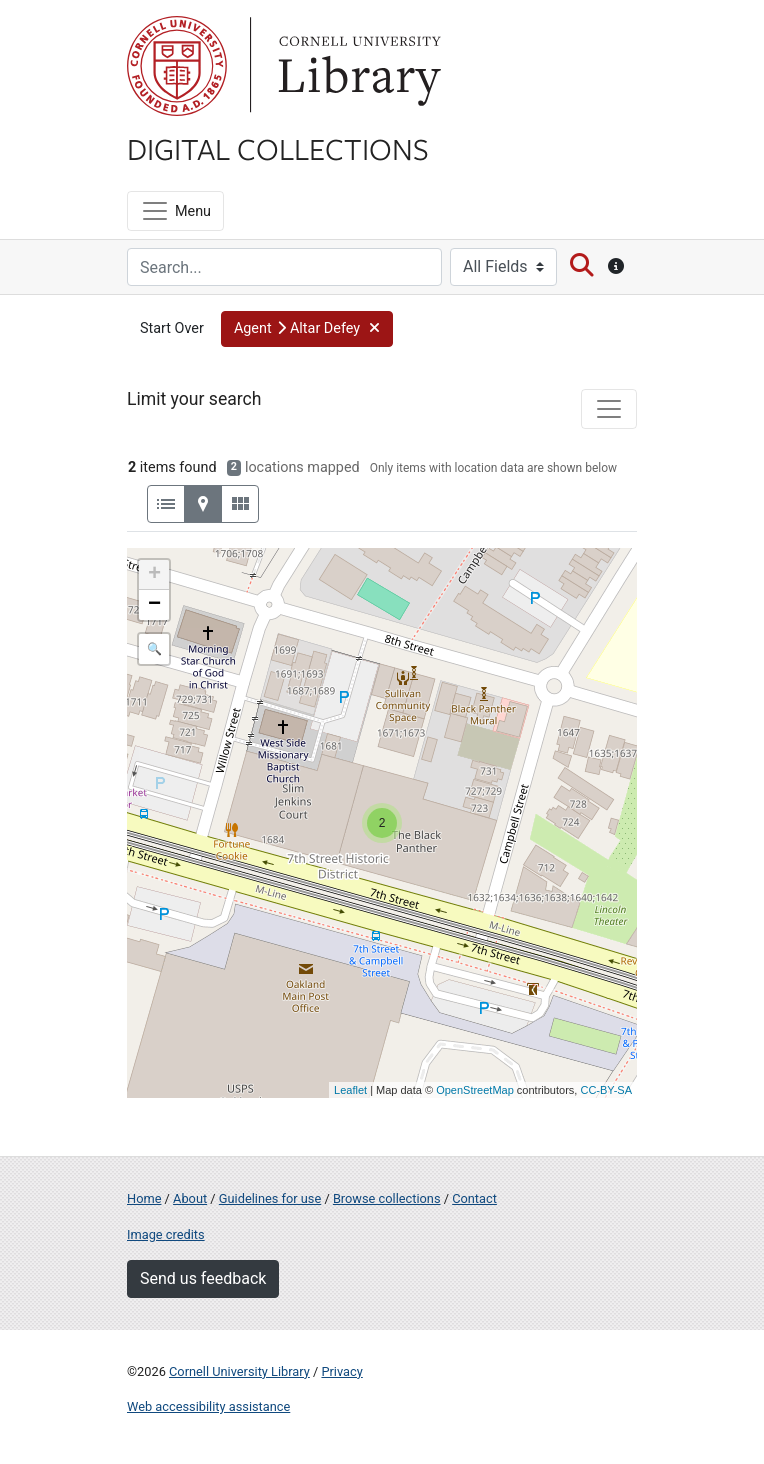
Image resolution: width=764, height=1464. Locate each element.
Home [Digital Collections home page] (144, 1198)
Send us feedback (203, 1278)
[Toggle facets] (609, 409)
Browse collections (387, 1198)
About (190, 1198)
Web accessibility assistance (208, 1406)
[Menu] (175, 211)
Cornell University (177, 66)
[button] (307, 329)
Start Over (172, 328)
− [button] (154, 605)
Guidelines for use (270, 1198)
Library (357, 66)
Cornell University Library (239, 1371)
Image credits (166, 1234)
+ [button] (154, 575)
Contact (474, 1198)
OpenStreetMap (475, 1090)
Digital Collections (278, 148)
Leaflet (350, 1090)
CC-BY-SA (606, 1090)
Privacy (341, 1371)
